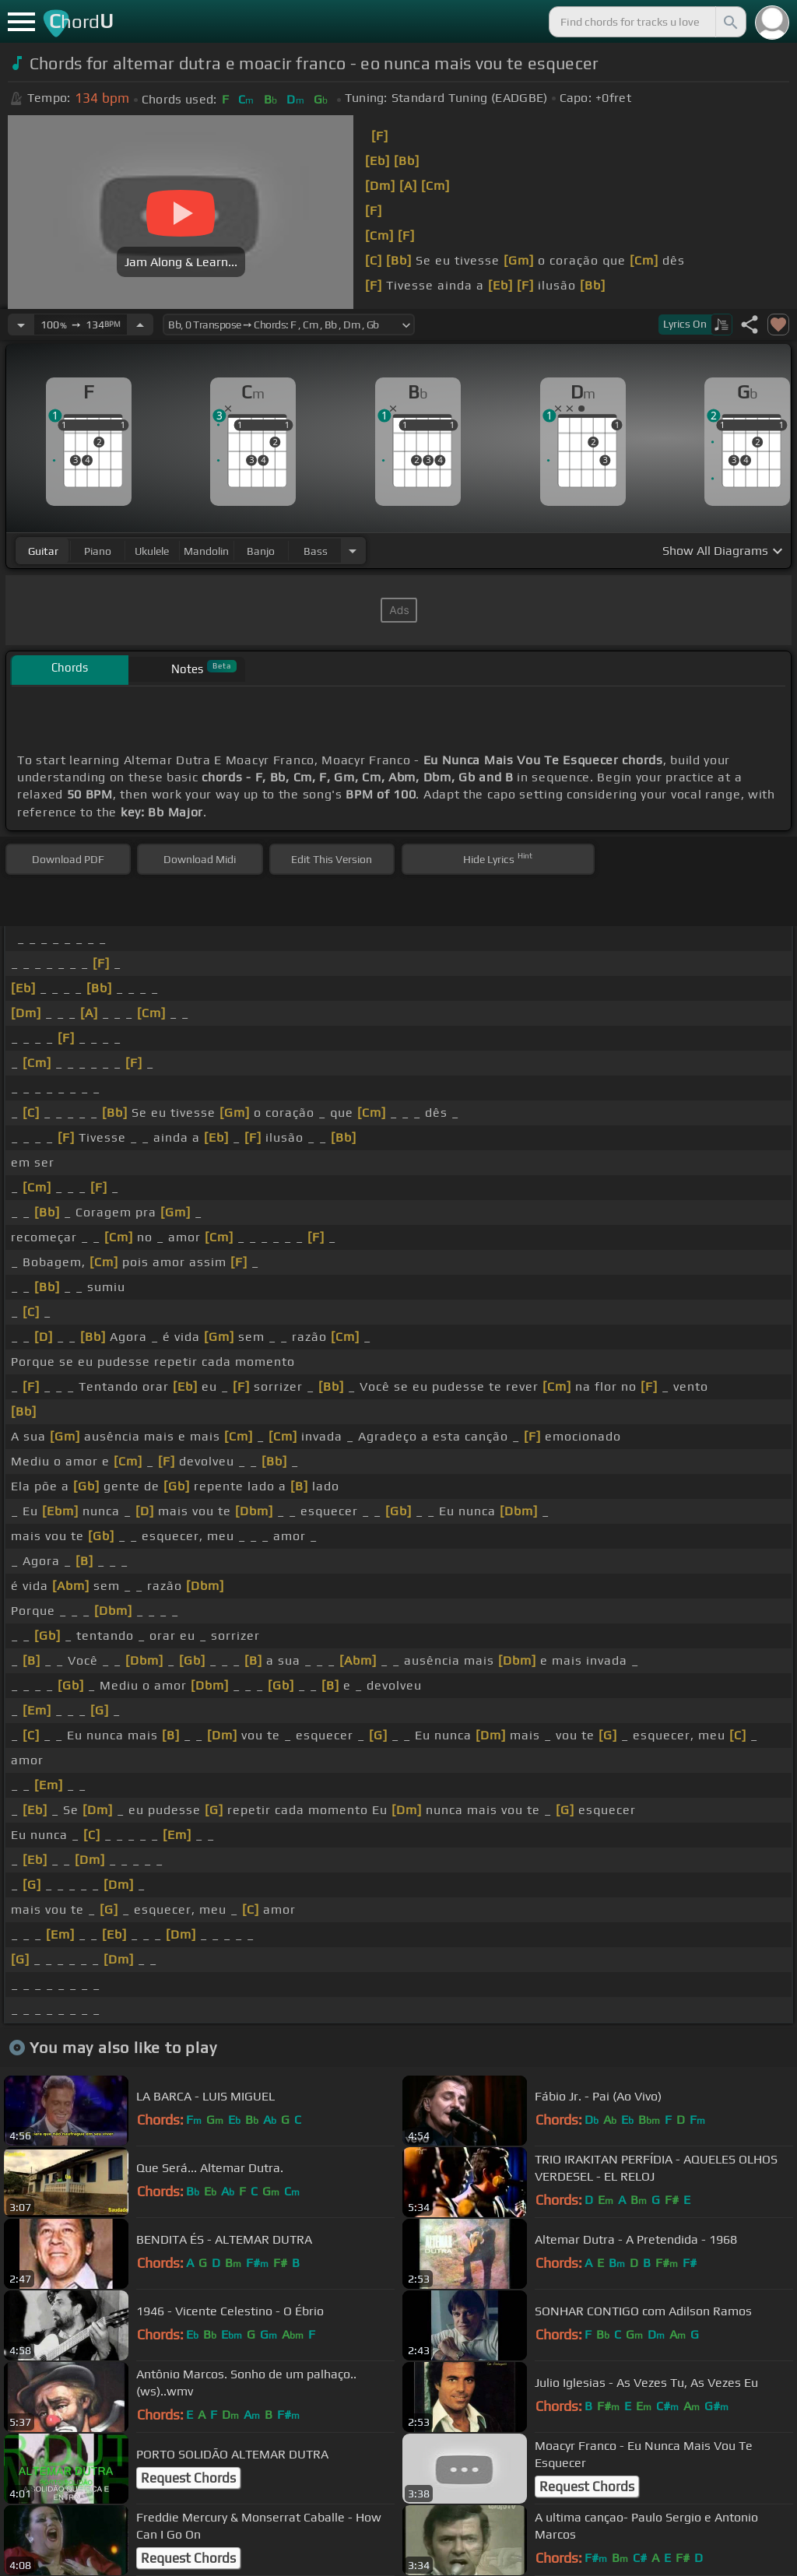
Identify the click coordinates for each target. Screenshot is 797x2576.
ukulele (152, 551)
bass (316, 551)
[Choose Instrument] (352, 551)
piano (97, 551)
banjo (261, 551)
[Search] (729, 21)
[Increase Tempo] (140, 324)
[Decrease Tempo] (21, 324)
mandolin (206, 551)
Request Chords (188, 2478)
